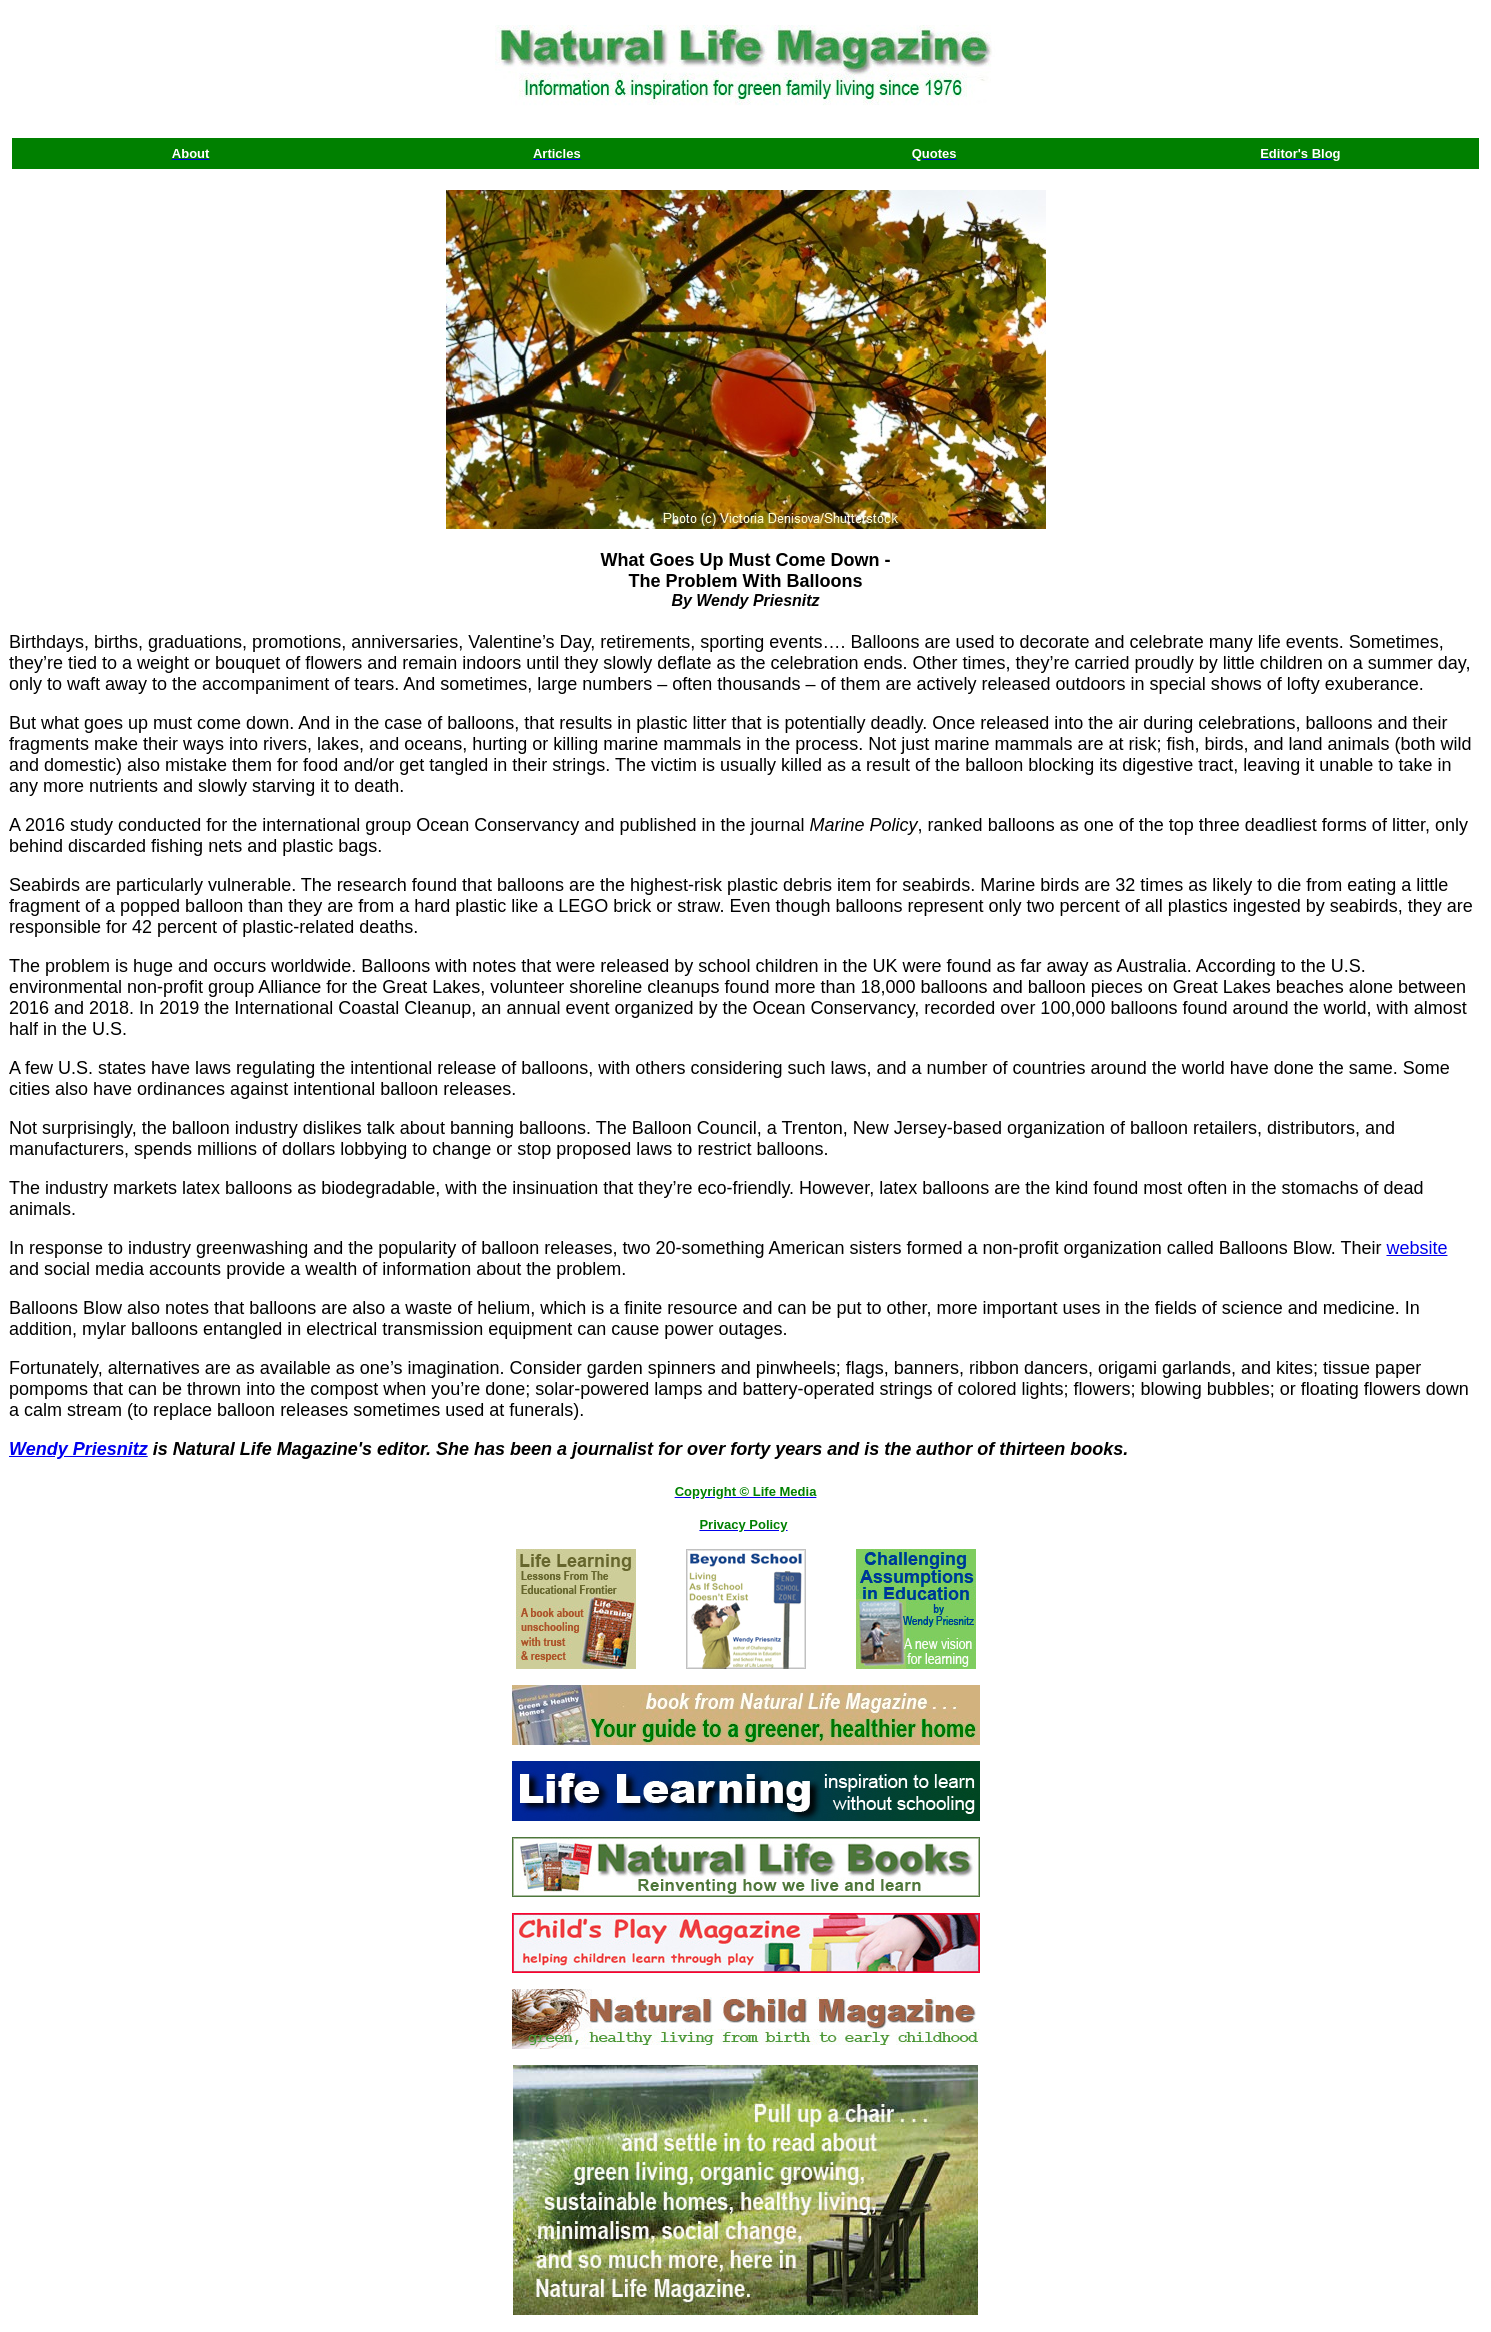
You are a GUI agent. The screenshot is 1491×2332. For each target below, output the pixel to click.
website (1416, 1248)
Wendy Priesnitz (78, 1449)
